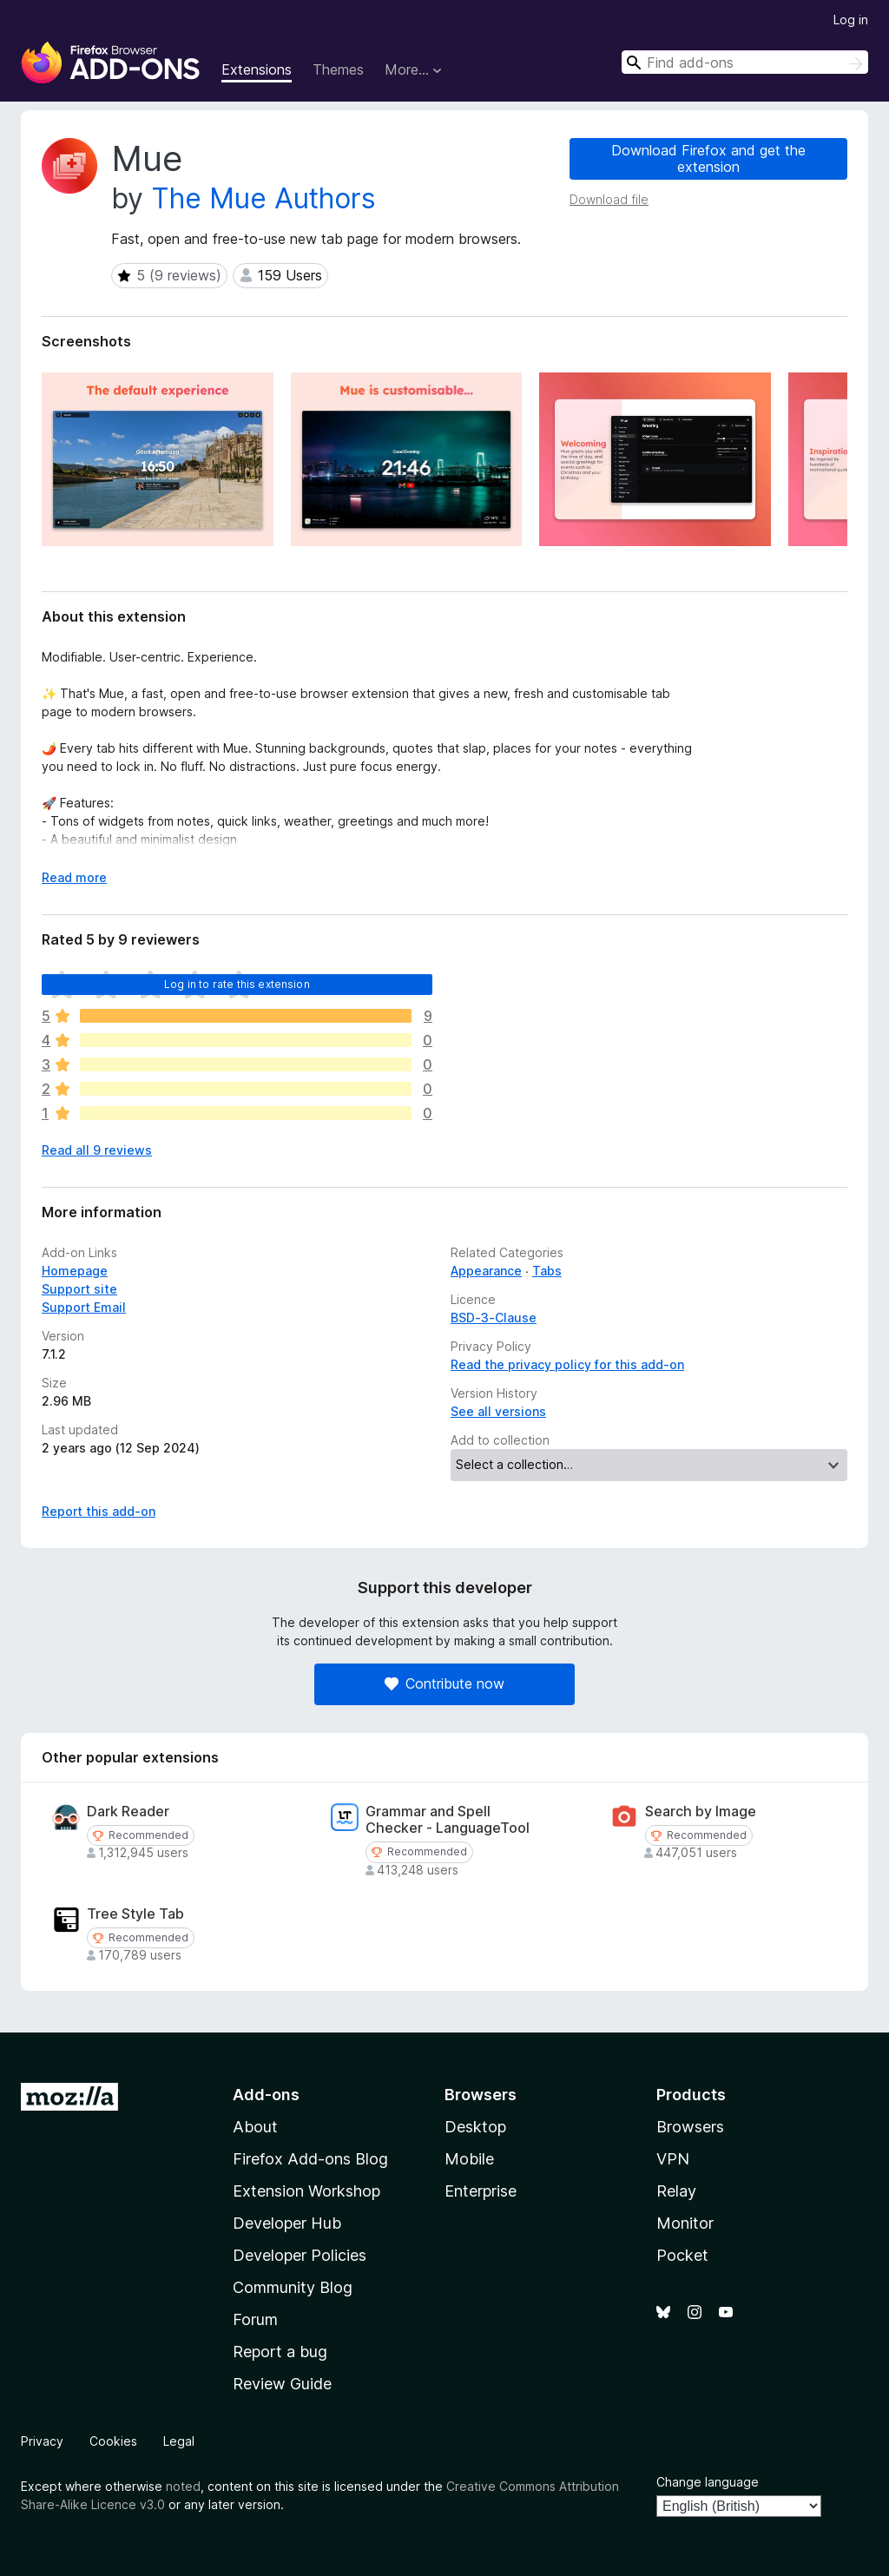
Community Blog (292, 2287)
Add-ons (266, 2094)
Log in (850, 19)
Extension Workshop (306, 2191)
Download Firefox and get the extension (708, 158)
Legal (178, 2441)
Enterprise (480, 2191)
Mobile (469, 2159)
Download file (609, 199)
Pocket (682, 2255)
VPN (672, 2159)
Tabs (547, 1270)
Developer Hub (287, 2223)
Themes (338, 69)
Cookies (113, 2441)
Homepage (75, 1270)
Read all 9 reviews (97, 1150)
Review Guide (282, 2384)
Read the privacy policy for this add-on (567, 1364)
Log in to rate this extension (237, 984)
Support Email (84, 1307)
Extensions (256, 69)
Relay (676, 2191)
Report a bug (280, 2351)
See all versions (498, 1411)
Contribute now (444, 1683)
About (255, 2127)
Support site (79, 1288)
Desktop (475, 2127)
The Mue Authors (263, 198)
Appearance (486, 1270)
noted (183, 2486)
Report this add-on (98, 1511)
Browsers (690, 2127)
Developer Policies (299, 2255)
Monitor (685, 2223)
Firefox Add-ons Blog (310, 2159)
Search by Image (700, 1811)
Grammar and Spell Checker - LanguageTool (447, 1819)
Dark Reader (128, 1811)
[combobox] (745, 62)
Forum (255, 2319)
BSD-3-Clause (494, 1317)
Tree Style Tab (135, 1914)
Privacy (42, 2441)
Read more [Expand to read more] (74, 877)
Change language (707, 2481)
